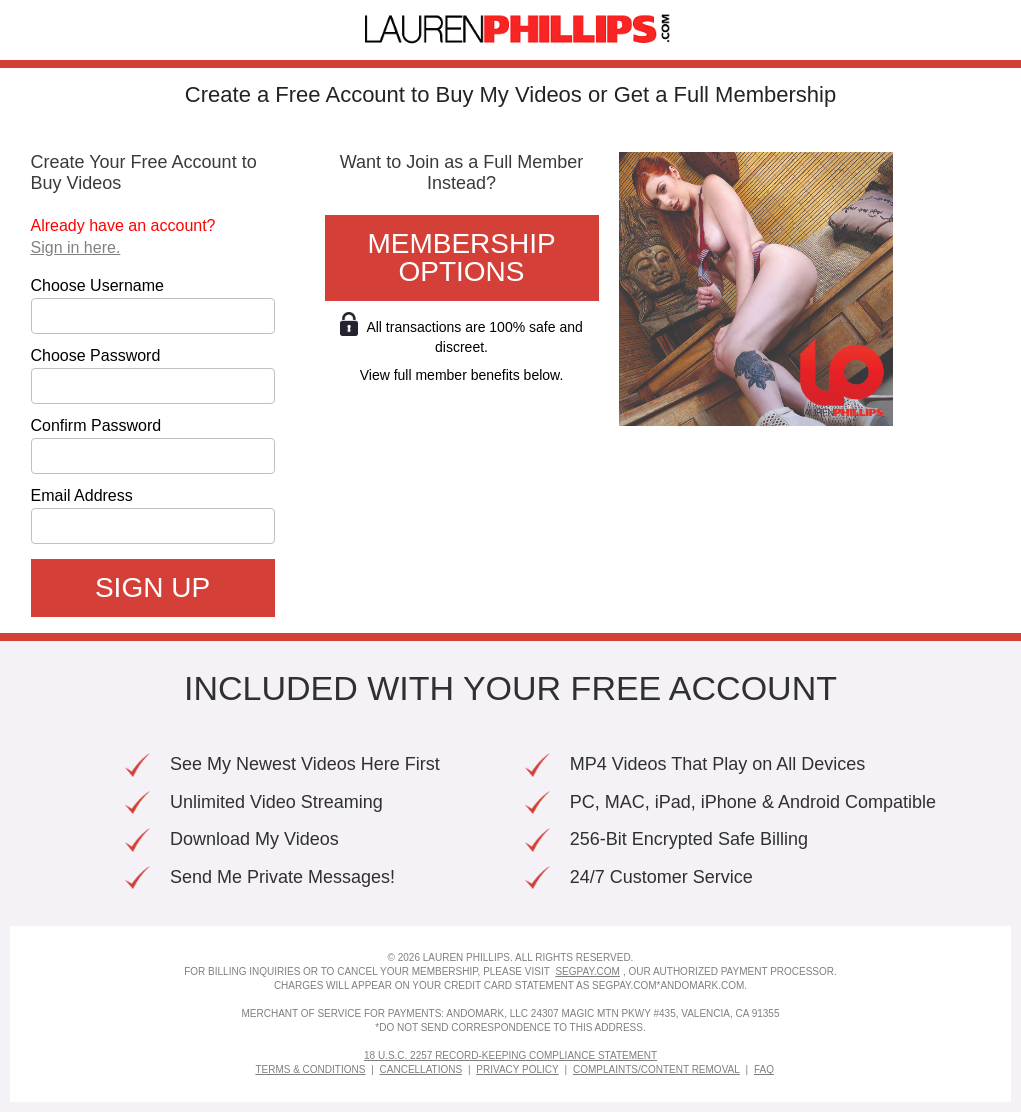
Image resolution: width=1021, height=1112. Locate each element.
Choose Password (96, 356)
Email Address (82, 496)
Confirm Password (96, 426)
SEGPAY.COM (587, 971)
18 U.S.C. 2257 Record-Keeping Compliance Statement (510, 1055)
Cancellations (421, 1069)
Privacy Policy (517, 1069)
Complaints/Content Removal (656, 1069)
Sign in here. (76, 247)
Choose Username (97, 286)
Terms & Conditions (310, 1069)
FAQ (764, 1069)
